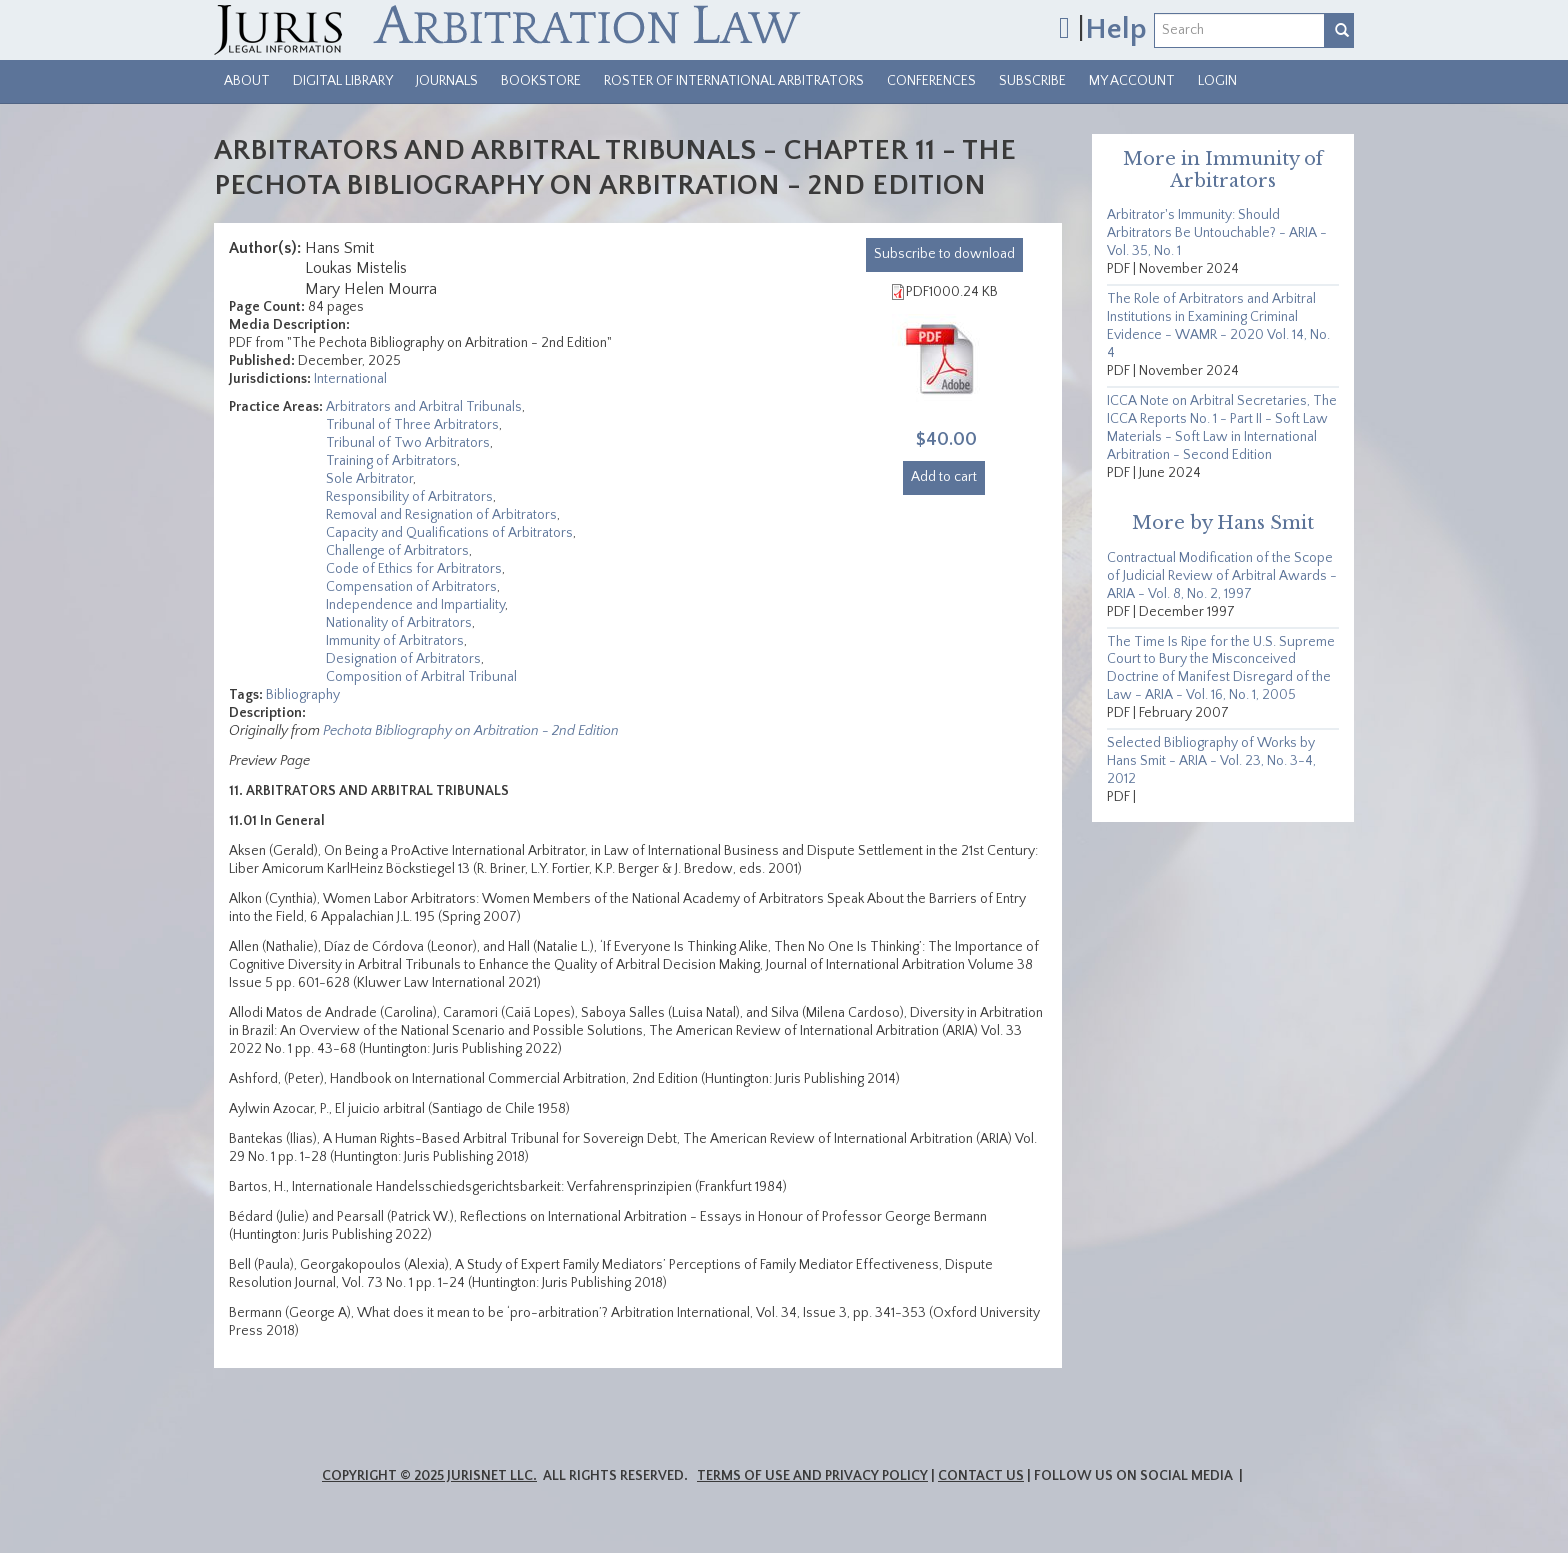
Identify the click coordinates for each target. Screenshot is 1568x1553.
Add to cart (944, 477)
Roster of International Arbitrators (734, 81)
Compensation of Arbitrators (411, 587)
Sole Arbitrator (369, 479)
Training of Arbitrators (391, 461)
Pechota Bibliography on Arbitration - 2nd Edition (471, 731)
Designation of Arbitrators (403, 659)
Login (1217, 81)
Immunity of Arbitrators (395, 641)
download (944, 254)
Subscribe (1032, 81)
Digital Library (343, 81)
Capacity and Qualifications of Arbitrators (449, 533)
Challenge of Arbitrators (397, 551)
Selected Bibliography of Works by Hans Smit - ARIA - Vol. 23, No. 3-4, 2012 (1211, 761)
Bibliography (303, 695)
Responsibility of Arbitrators (409, 497)
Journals (447, 81)
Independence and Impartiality (415, 605)
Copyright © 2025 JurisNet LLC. (429, 1476)
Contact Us (981, 1476)
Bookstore (541, 81)
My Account (1132, 81)
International (350, 379)
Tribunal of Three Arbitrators (412, 425)
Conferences (931, 81)
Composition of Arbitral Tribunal (421, 677)
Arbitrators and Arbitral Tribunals (424, 407)
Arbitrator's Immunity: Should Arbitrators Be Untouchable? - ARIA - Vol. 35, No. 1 (1217, 233)
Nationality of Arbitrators (399, 623)
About (247, 81)
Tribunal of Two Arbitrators (408, 443)
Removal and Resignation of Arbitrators (441, 515)
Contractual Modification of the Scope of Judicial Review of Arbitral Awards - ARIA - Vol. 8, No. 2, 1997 (1222, 576)
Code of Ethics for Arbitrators (414, 569)
